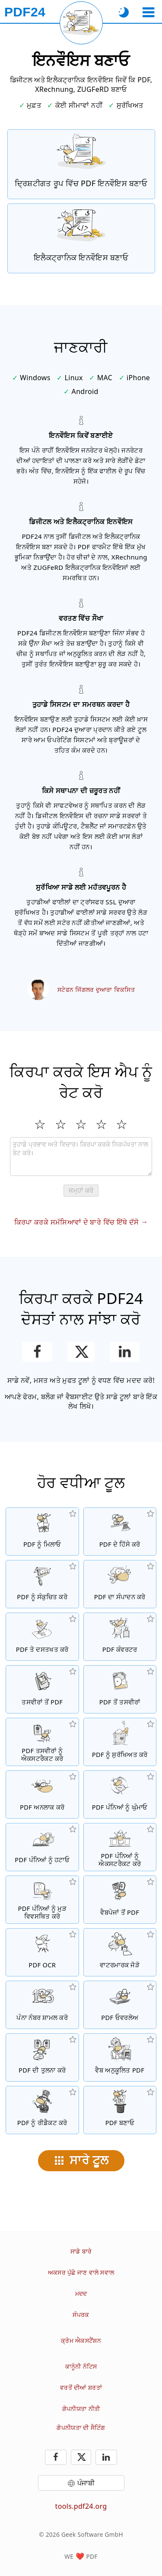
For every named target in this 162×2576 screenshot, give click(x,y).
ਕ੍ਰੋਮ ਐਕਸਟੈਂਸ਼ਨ (81, 2340)
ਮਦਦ (81, 2293)
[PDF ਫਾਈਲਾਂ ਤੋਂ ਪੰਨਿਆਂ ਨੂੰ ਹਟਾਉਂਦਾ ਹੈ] (42, 1847)
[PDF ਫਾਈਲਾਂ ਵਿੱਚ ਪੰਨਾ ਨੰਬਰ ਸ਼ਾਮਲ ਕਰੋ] (42, 2005)
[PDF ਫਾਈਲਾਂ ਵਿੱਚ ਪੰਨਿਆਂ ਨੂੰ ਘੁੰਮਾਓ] (120, 1794)
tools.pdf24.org (81, 2506)
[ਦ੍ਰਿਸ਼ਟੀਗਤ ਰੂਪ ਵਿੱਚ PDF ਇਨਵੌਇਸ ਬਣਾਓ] (81, 164)
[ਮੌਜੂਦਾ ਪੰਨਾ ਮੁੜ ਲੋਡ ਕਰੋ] (81, 22)
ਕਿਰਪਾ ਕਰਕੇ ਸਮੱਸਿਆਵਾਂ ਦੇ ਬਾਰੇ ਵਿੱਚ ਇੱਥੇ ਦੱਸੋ (76, 1222)
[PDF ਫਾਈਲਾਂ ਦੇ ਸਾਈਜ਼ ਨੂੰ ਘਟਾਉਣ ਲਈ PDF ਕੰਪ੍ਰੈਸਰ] (42, 1584)
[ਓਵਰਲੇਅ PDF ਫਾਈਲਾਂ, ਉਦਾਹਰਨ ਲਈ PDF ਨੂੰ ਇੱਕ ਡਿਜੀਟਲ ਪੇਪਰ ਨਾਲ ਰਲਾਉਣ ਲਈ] (120, 2005)
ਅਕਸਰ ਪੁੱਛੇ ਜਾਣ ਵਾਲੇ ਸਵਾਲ (81, 2272)
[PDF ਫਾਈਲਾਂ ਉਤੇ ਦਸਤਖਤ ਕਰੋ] (42, 1637)
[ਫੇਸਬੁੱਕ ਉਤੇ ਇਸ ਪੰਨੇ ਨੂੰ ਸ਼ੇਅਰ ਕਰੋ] (37, 1352)
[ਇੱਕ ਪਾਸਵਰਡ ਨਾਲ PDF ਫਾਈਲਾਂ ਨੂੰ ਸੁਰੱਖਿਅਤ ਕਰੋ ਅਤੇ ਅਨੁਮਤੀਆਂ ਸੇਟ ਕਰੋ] (120, 1742)
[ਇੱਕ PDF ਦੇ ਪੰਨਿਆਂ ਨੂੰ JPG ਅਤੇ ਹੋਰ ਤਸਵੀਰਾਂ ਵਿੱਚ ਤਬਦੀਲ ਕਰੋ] (120, 1689)
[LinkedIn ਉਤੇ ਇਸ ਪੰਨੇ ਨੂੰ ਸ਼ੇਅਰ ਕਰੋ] (125, 1352)
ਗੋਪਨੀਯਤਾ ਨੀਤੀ (81, 2408)
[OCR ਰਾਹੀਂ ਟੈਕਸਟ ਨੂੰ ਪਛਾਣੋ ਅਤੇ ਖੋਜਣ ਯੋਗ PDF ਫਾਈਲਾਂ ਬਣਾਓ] (42, 1952)
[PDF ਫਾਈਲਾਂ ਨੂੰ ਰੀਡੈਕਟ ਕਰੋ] (42, 2110)
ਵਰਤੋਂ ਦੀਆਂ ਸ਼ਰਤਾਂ (81, 2387)
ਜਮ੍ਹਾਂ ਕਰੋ (81, 1190)
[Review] (81, 1156)
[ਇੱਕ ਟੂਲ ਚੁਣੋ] (148, 12)
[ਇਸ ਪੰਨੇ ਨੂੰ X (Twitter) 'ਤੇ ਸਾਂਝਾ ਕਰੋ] (81, 1352)
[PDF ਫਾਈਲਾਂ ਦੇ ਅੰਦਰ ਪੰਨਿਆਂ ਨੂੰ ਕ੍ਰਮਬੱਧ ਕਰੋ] (42, 1900)
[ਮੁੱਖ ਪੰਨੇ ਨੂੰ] (25, 12)
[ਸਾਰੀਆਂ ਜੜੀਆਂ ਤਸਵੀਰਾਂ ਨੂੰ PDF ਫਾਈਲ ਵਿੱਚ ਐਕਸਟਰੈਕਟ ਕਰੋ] (42, 1742)
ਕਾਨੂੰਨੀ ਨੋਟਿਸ (81, 2366)
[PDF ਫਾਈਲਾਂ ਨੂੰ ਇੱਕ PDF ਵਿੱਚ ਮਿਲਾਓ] (42, 1531)
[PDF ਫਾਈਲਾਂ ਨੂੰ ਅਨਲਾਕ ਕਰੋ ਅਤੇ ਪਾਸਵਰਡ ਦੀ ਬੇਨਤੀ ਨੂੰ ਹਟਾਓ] (42, 1794)
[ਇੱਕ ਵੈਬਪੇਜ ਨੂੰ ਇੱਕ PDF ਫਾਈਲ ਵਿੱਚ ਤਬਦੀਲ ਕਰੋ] (120, 1900)
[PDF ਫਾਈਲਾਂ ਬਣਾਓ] (120, 2110)
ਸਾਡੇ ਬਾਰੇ (81, 2251)
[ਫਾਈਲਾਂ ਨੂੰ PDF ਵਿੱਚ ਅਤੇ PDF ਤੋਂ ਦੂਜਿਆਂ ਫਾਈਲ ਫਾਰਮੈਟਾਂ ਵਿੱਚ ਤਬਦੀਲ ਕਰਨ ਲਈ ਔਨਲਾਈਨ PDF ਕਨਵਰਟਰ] (120, 1637)
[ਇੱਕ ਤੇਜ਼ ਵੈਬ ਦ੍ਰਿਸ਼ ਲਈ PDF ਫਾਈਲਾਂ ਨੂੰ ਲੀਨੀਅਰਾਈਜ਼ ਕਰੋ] (120, 2057)
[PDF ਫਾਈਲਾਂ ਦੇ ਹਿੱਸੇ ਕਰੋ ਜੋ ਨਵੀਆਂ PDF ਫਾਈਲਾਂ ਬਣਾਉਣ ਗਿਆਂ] (120, 1531)
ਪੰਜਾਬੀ (86, 2483)
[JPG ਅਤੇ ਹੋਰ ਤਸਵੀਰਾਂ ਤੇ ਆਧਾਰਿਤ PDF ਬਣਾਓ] (42, 1689)
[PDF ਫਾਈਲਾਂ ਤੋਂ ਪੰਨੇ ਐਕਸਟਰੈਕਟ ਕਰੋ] (120, 1847)
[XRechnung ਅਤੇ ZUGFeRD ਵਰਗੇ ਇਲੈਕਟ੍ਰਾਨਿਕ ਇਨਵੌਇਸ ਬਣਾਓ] (81, 238)
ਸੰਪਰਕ (81, 2314)
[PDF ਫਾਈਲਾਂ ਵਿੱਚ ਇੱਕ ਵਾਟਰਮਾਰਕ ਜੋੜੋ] (120, 1952)
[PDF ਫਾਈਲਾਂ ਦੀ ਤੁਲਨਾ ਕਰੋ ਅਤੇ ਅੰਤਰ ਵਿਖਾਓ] (42, 2057)
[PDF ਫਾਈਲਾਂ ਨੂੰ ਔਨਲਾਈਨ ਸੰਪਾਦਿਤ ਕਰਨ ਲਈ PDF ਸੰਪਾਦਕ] (120, 1584)
